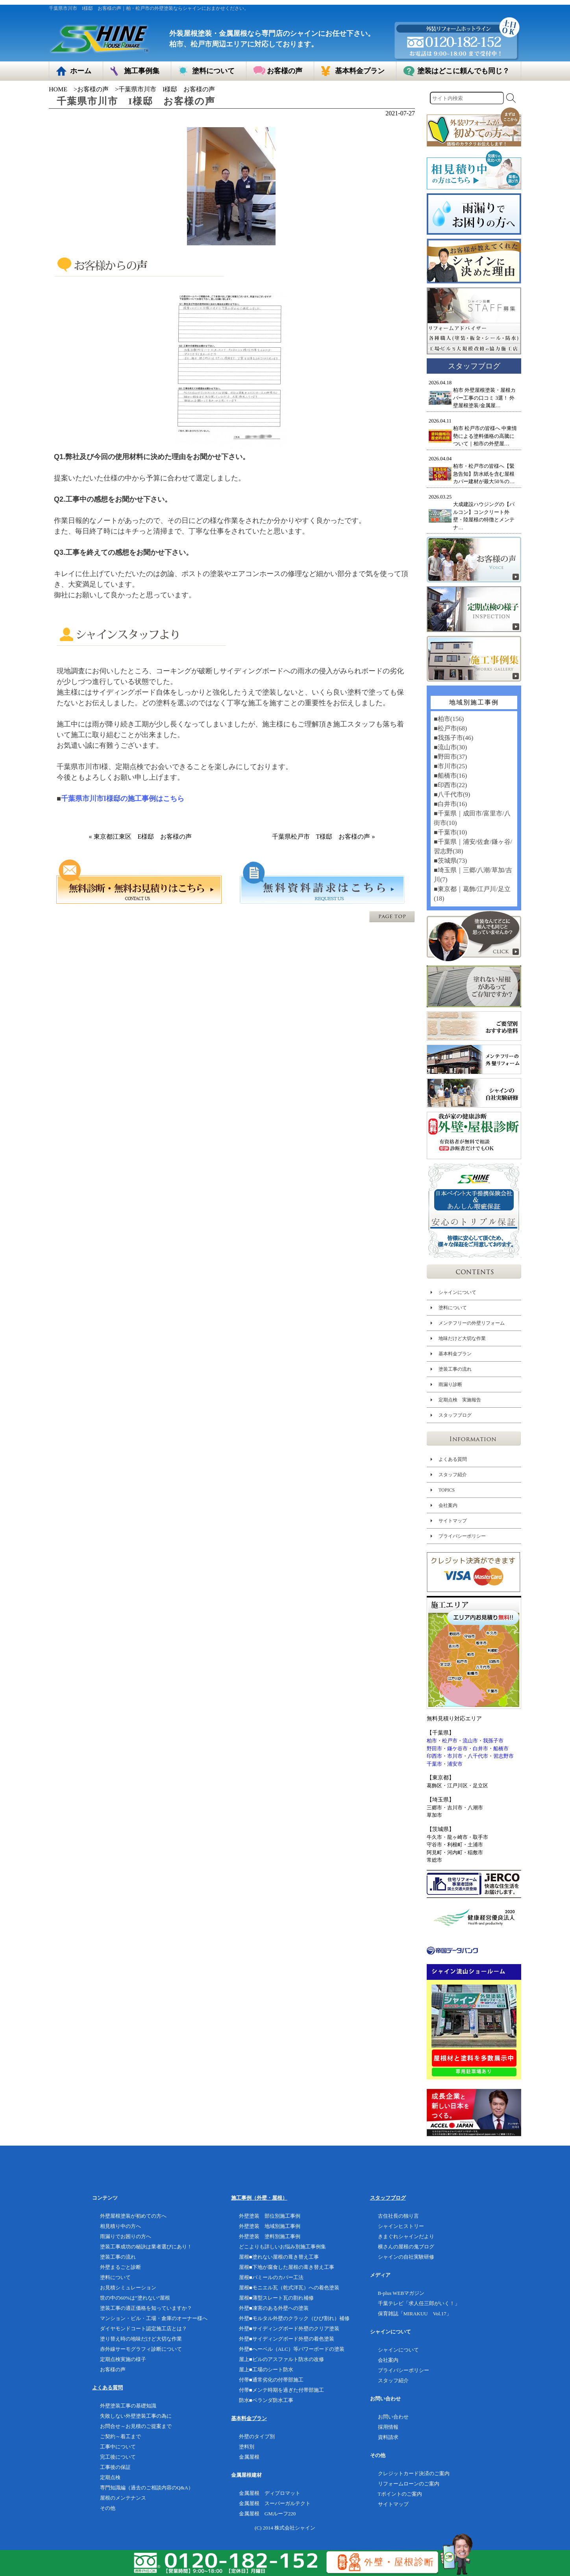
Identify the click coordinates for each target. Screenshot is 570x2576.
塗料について (453, 1307)
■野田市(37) (450, 756)
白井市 (480, 1748)
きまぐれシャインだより (406, 2236)
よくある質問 (453, 1459)
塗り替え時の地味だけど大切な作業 (141, 2339)
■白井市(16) (450, 804)
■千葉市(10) (450, 832)
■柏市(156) (449, 718)
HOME (58, 89)
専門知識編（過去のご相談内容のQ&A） (146, 2488)
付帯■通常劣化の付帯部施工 (271, 2380)
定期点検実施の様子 (123, 2359)
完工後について (118, 2457)
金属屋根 (249, 2457)
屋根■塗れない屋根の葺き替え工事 (279, 2257)
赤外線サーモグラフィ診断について (141, 2349)
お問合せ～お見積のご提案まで (136, 2426)
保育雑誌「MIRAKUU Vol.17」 (415, 2314)
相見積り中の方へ (120, 2226)
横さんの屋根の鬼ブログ (406, 2247)
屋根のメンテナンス (123, 2498)
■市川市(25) (450, 766)
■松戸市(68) (450, 728)
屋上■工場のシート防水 (266, 2369)
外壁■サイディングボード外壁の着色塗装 (286, 2339)
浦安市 (455, 1764)
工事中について (118, 2447)
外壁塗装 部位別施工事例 (269, 2216)
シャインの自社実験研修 (406, 2257)
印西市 (434, 1756)
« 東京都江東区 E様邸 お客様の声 (140, 836)
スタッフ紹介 (453, 1474)
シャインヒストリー (401, 2226)
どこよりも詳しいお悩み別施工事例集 (282, 2247)
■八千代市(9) (452, 794)
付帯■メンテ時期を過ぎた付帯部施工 (281, 2390)
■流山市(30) (450, 747)
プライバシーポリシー (462, 1536)
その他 (107, 2508)
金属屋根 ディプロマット (269, 2493)
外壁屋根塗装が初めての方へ (133, 2216)
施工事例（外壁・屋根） (259, 2198)
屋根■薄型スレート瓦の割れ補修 (276, 2298)
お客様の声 (93, 89)
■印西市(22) (450, 785)
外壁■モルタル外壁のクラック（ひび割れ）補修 (294, 2318)
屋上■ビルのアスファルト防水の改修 (281, 2359)
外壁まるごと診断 (120, 2267)
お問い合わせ (393, 2417)
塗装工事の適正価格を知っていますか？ (146, 2308)
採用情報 (388, 2427)
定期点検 (110, 2477)
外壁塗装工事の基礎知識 (128, 2406)
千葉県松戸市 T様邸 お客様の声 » (323, 836)
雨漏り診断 (450, 1384)
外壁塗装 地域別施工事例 (269, 2226)
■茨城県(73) (450, 860)
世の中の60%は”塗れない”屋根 (135, 2298)
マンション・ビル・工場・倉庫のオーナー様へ (153, 2318)
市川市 (455, 1756)
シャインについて (457, 1292)
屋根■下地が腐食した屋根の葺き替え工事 (286, 2267)
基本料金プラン (455, 1354)
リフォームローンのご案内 (408, 2484)
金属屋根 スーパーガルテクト (275, 2503)
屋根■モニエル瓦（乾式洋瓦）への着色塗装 (289, 2288)
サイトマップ (453, 1520)
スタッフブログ (455, 1415)
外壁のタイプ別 (257, 2436)
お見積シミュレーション (128, 2288)
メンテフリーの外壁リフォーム (472, 1323)
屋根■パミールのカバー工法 (271, 2277)
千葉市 (434, 1764)
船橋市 (501, 1748)
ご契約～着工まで (120, 2436)
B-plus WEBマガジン (401, 2293)
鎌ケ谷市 (457, 1748)
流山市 (470, 1741)
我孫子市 (493, 1741)
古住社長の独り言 (398, 2216)
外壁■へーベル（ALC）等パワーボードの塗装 (291, 2349)
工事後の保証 (115, 2467)
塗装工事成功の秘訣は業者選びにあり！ (146, 2247)
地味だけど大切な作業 (462, 1338)
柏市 (432, 1741)
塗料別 (246, 2447)
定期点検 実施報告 (460, 1400)
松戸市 (449, 1741)
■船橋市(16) (450, 775)
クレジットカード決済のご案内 (414, 2473)
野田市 (434, 1748)
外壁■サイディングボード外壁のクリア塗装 (289, 2328)
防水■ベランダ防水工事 (266, 2400)
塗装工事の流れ (455, 1369)
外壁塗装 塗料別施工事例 (269, 2236)
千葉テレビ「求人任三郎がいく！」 (419, 2303)
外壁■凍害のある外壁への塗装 (274, 2308)
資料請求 (388, 2437)
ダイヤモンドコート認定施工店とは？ (143, 2328)
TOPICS (447, 1490)
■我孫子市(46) (453, 737)
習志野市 (503, 1756)
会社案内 (448, 1505)
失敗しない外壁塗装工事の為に (136, 2416)
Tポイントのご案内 (400, 2494)
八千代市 (478, 1756)
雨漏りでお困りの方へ (125, 2236)
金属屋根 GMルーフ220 (267, 2514)
